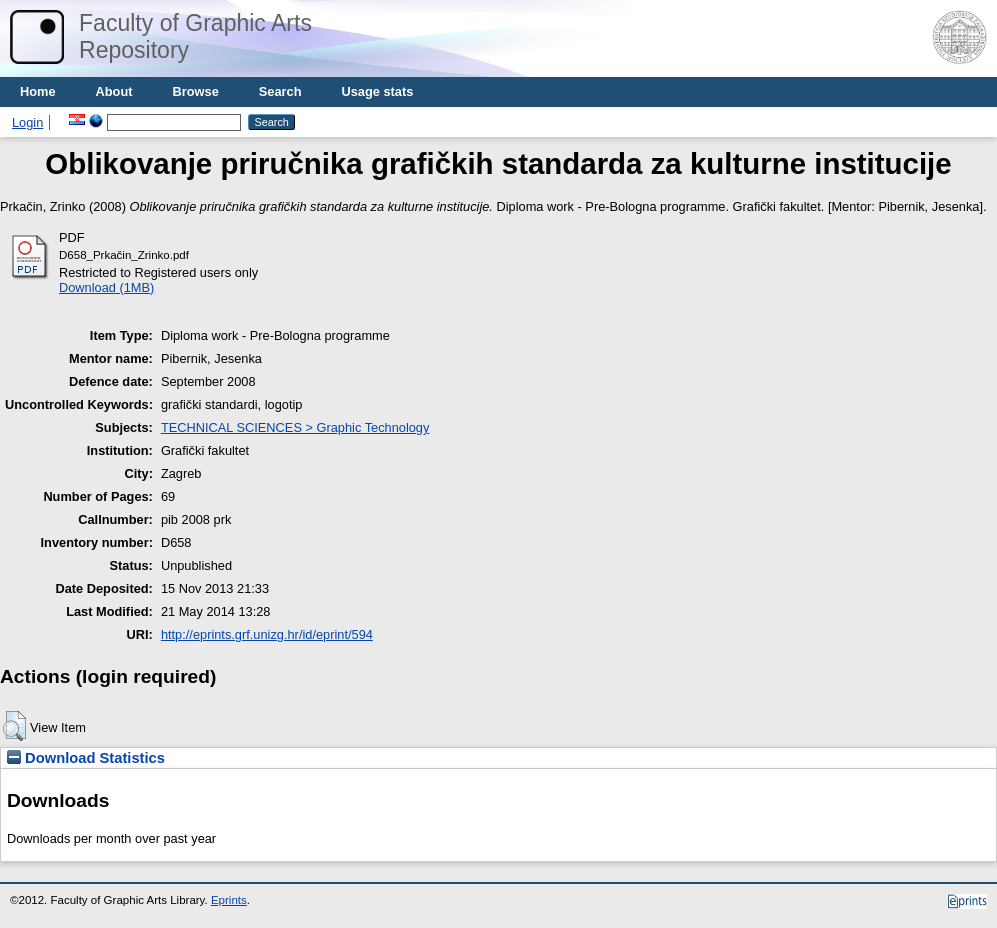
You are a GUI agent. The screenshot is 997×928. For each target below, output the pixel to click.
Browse (196, 91)
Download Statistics (86, 758)
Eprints (229, 900)
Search (280, 91)
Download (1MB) (106, 287)
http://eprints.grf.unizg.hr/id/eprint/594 (267, 634)
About (114, 91)
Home (38, 91)
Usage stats (377, 91)
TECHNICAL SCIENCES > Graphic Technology (295, 427)
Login (27, 122)
